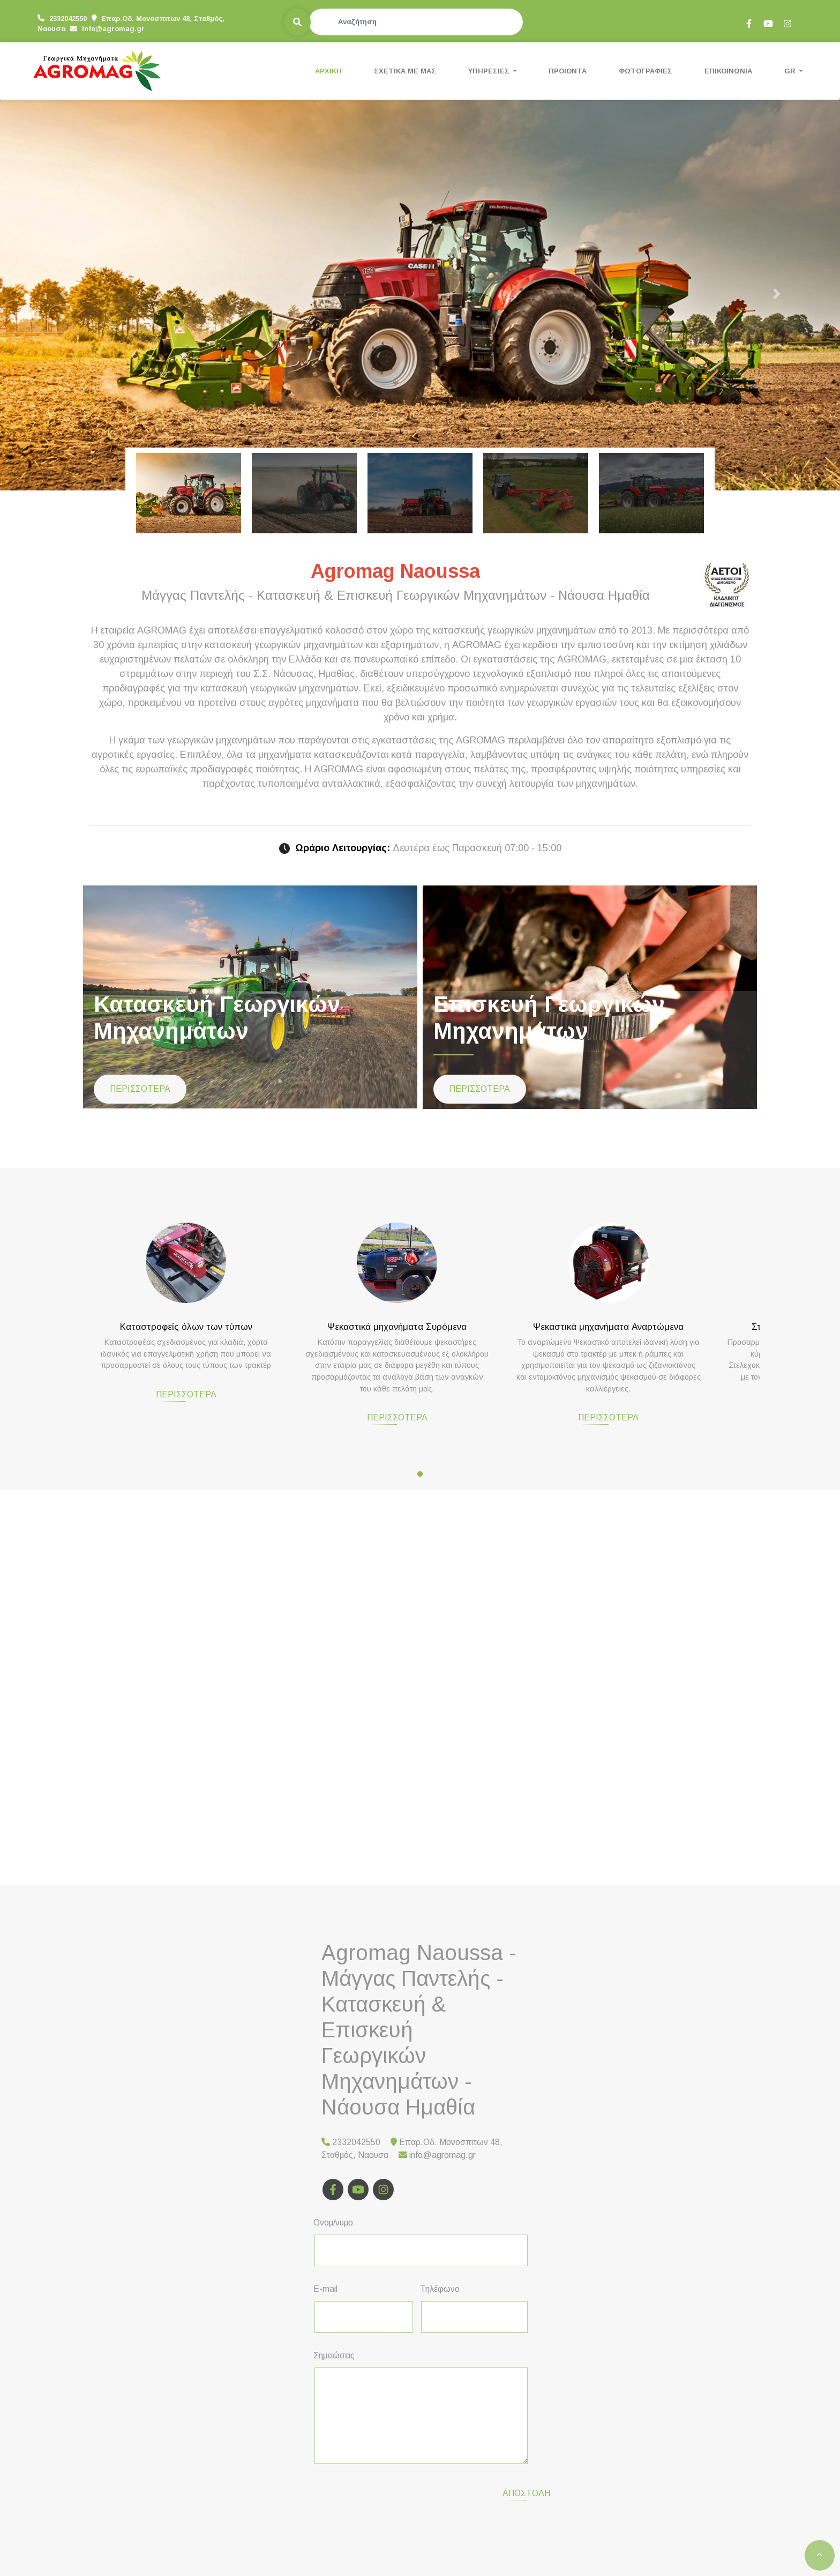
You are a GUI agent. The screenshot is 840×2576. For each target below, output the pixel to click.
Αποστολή (478, 2486)
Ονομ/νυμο (333, 2222)
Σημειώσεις (334, 2355)
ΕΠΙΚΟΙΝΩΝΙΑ (728, 71)
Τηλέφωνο (440, 2289)
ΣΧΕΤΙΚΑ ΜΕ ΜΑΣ (405, 71)
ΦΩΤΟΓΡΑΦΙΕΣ (645, 71)
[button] (63, 293)
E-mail (325, 2289)
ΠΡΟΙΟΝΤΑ (568, 71)
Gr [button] (791, 71)
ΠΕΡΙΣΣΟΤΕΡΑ (140, 1088)
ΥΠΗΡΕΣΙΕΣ (490, 71)
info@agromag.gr (69, 28)
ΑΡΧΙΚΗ (328, 71)
